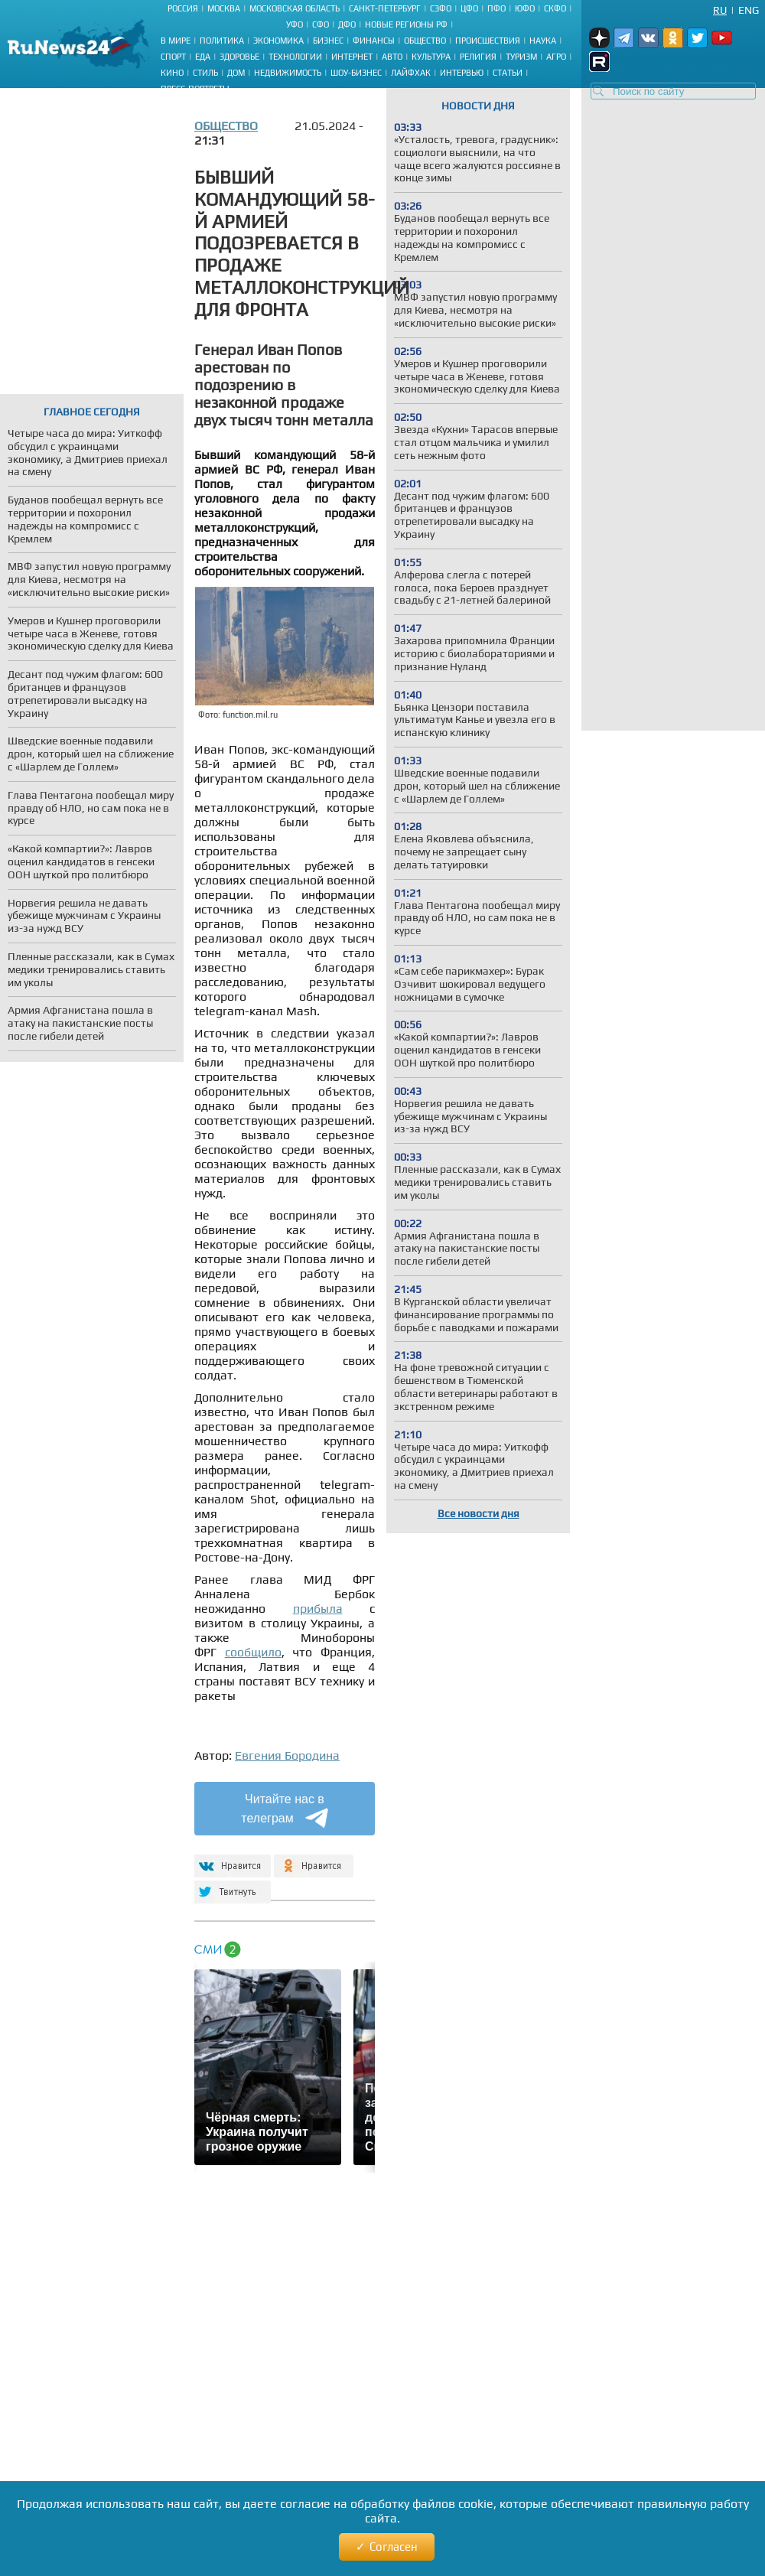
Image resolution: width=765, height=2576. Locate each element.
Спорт (173, 56)
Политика (222, 40)
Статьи (507, 72)
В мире (175, 40)
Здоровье (239, 56)
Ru (720, 10)
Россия (183, 8)
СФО (320, 24)
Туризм (521, 56)
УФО (294, 24)
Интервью (461, 72)
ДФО (347, 24)
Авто (392, 56)
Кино (172, 72)
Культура (431, 56)
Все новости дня (478, 1513)
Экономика (278, 40)
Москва (223, 8)
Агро (556, 56)
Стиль (205, 72)
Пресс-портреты (195, 88)
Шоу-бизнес (356, 72)
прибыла (318, 1608)
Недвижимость (287, 72)
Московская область (294, 8)
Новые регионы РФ (406, 24)
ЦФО (469, 8)
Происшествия (487, 40)
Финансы (374, 40)
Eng (748, 10)
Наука (542, 40)
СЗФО (440, 8)
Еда (202, 56)
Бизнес (328, 40)
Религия (478, 56)
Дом (236, 72)
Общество (425, 40)
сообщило (253, 1652)
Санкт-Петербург (385, 8)
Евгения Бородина (287, 1755)
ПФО (496, 8)
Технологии (295, 56)
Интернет (352, 56)
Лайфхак (411, 72)
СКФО (555, 8)
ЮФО (525, 8)
